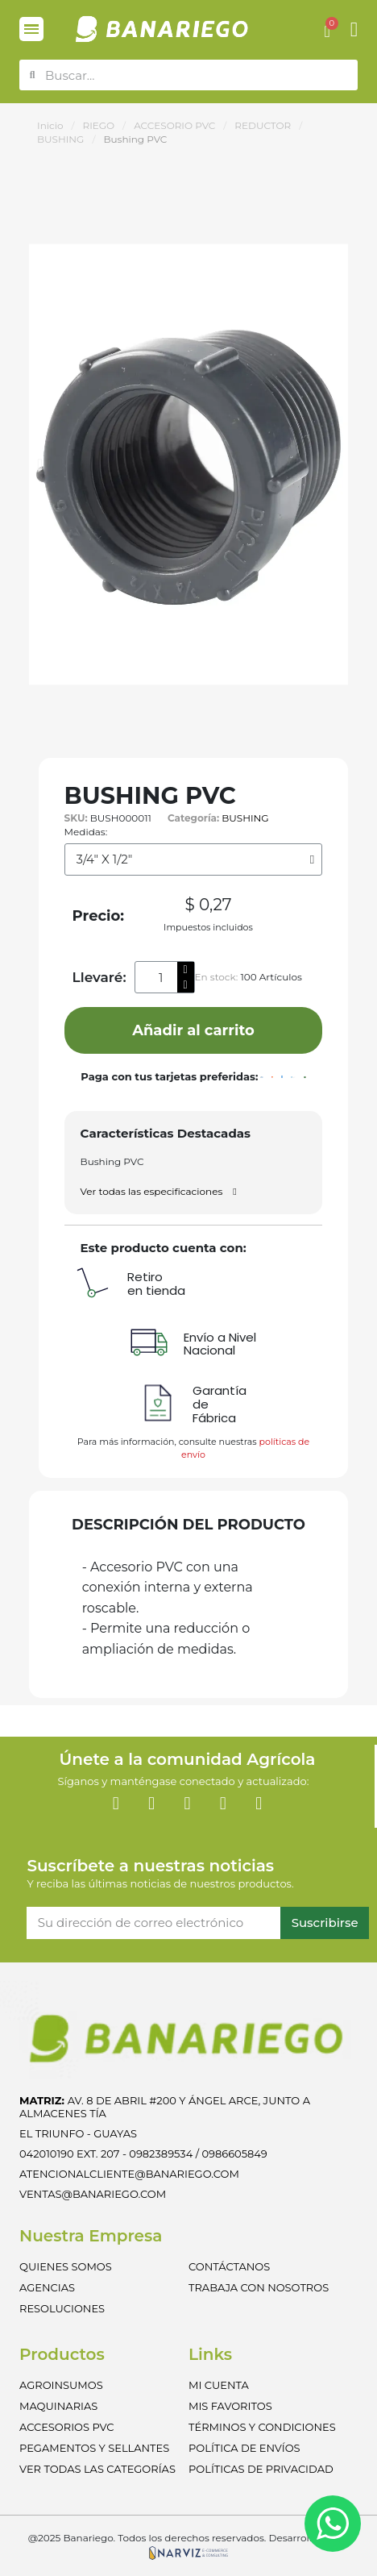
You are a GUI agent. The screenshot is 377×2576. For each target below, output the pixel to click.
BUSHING (60, 139)
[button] (40, 464)
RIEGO (98, 125)
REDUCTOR (262, 125)
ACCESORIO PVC (174, 125)
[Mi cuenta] (354, 29)
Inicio (50, 125)
